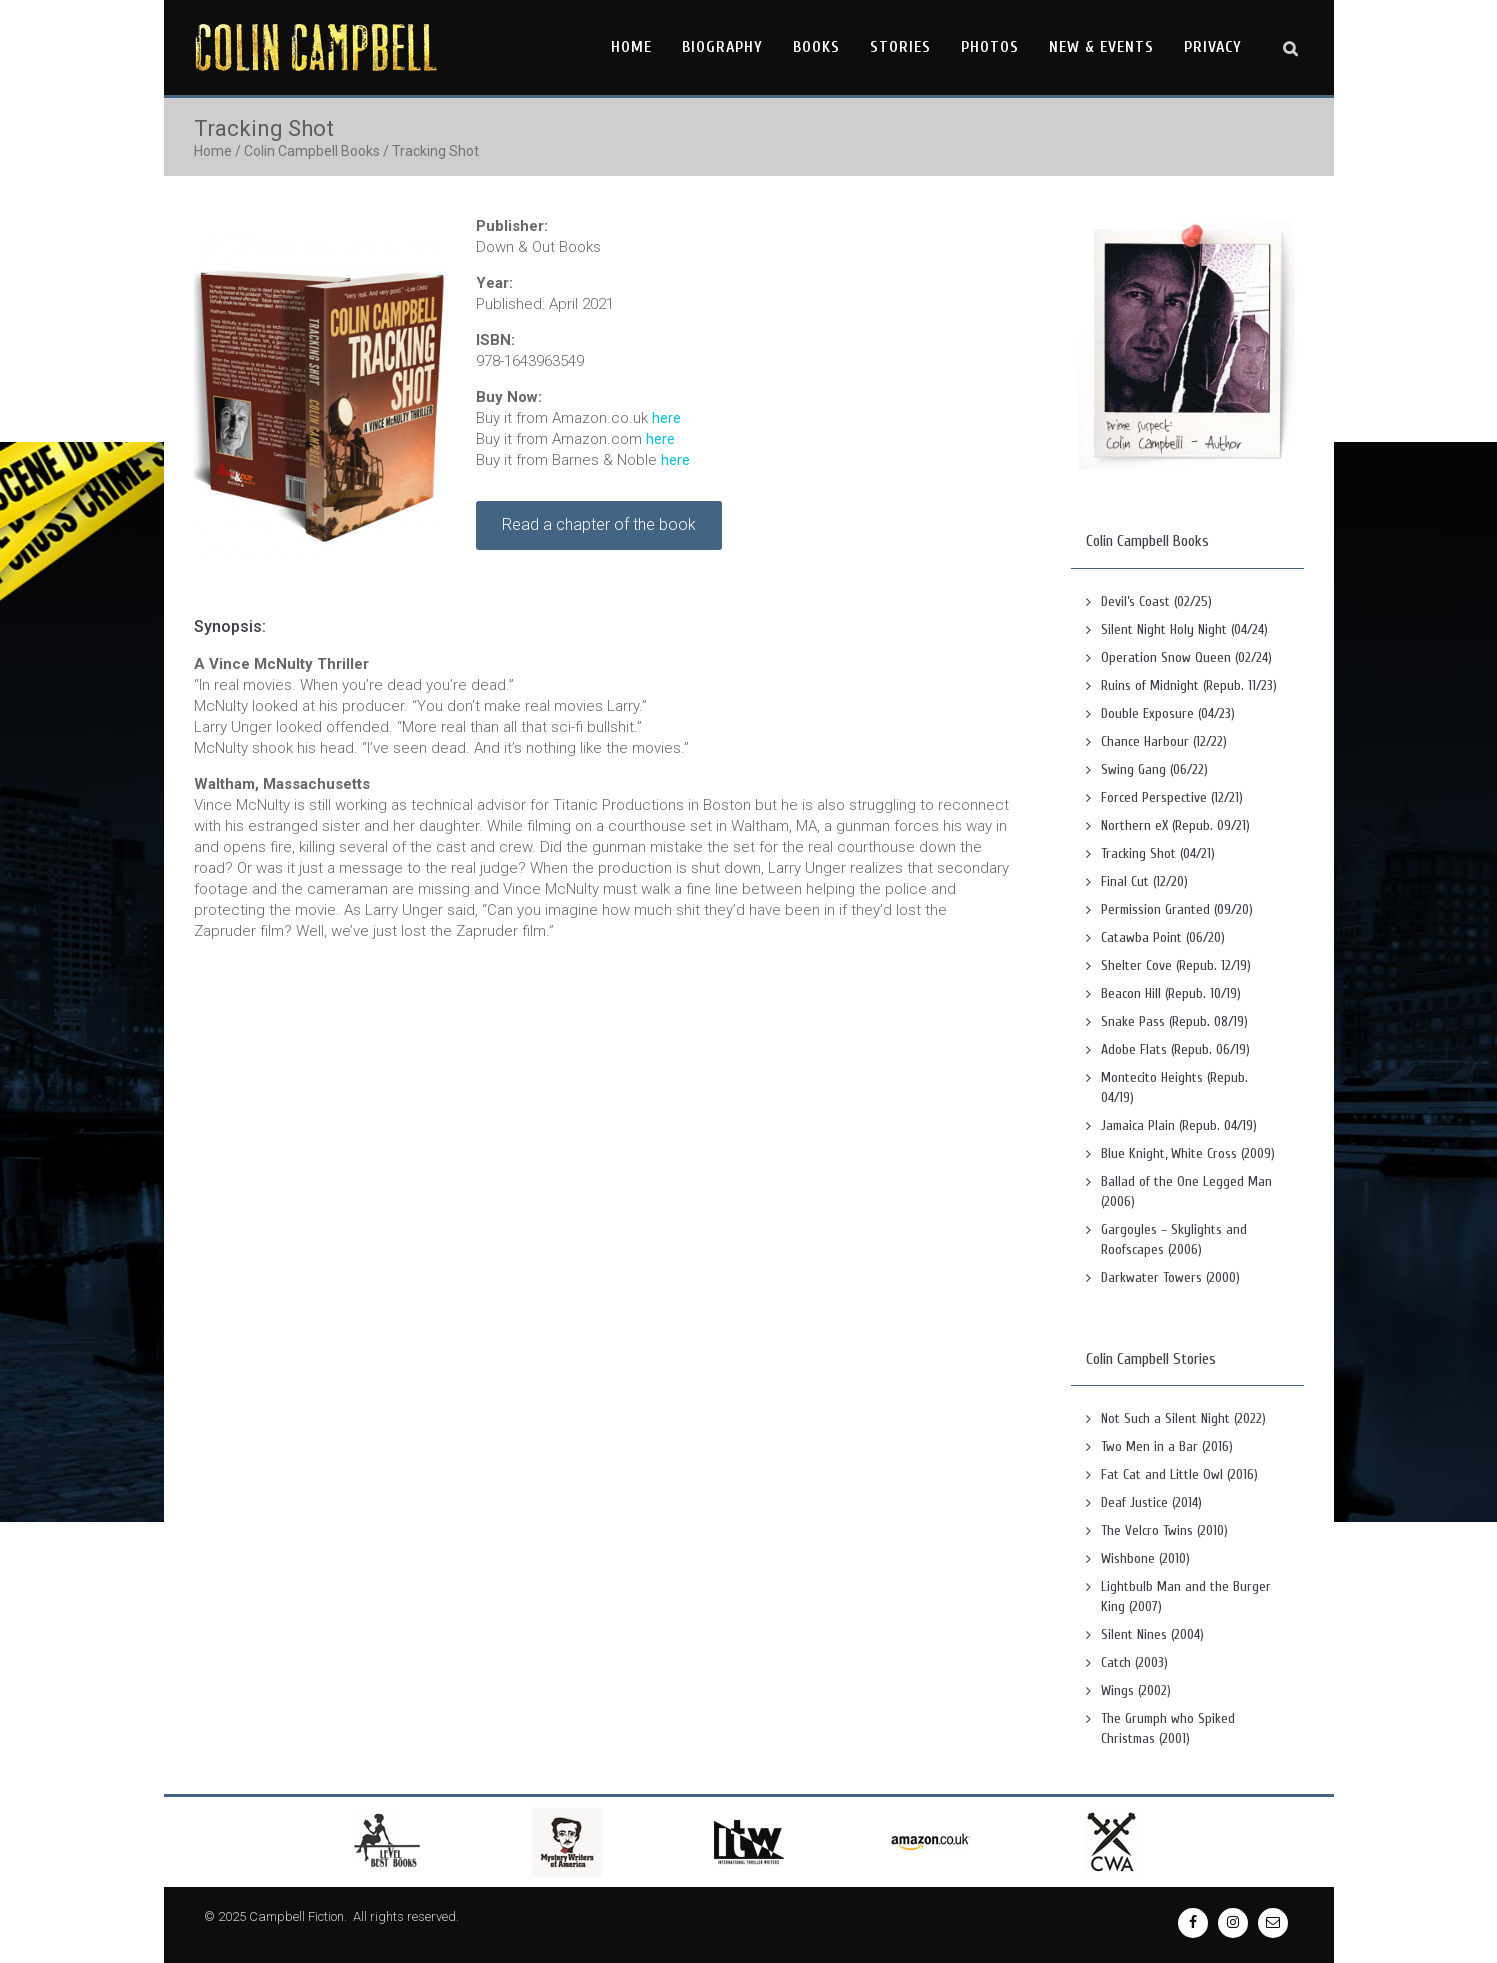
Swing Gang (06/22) (1154, 769)
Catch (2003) (1134, 1662)
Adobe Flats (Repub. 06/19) (1175, 1049)
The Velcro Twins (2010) (1164, 1530)
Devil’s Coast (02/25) (1156, 601)
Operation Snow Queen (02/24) (1186, 657)
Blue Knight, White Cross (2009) (1188, 1153)
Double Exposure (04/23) (1168, 713)
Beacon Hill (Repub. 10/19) (1171, 993)
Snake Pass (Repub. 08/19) (1174, 1021)
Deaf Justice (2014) (1151, 1502)
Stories (900, 47)
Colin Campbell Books (312, 151)
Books (816, 47)
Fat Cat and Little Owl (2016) (1179, 1474)
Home (631, 47)
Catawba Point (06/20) (1163, 937)
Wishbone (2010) (1145, 1558)
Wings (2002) (1136, 1690)
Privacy (1213, 47)
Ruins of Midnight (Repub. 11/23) (1189, 685)
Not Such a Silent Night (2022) (1183, 1418)
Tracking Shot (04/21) (1158, 853)
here (666, 418)
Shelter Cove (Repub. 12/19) (1176, 965)
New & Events (1101, 47)
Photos (990, 47)
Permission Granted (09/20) (1177, 909)
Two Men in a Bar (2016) (1167, 1446)
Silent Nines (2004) (1152, 1634)
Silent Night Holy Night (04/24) (1184, 629)
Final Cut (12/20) (1144, 881)
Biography (722, 47)
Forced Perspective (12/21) (1172, 797)
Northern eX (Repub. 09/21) (1175, 825)
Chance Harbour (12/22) (1164, 741)
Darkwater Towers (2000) (1170, 1277)
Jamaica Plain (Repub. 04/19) (1179, 1125)
